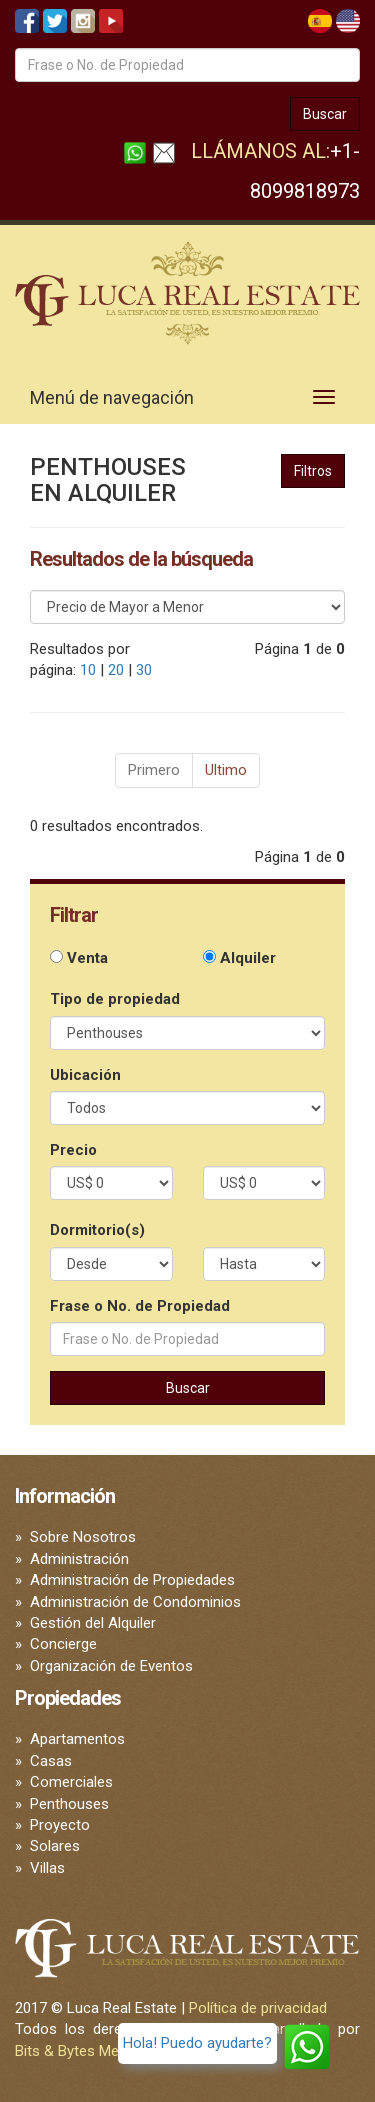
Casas (51, 1761)
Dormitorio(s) (97, 1230)
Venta (79, 958)
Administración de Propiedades (132, 1580)
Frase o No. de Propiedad (140, 1306)
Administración (79, 1559)
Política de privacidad (258, 2008)
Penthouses (69, 1804)
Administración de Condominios (135, 1602)
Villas (47, 1868)
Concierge (63, 1644)
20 (116, 670)
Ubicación (85, 1075)
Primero (154, 770)
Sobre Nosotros (83, 1537)
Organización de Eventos (111, 1666)
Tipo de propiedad (115, 999)
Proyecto (60, 1825)
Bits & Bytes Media (76, 2051)
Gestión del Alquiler (93, 1623)
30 (144, 670)
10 (88, 670)
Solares (55, 1846)
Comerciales (71, 1782)
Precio (73, 1150)
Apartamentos (77, 1739)
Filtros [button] (313, 471)
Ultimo (226, 770)
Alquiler (239, 958)
